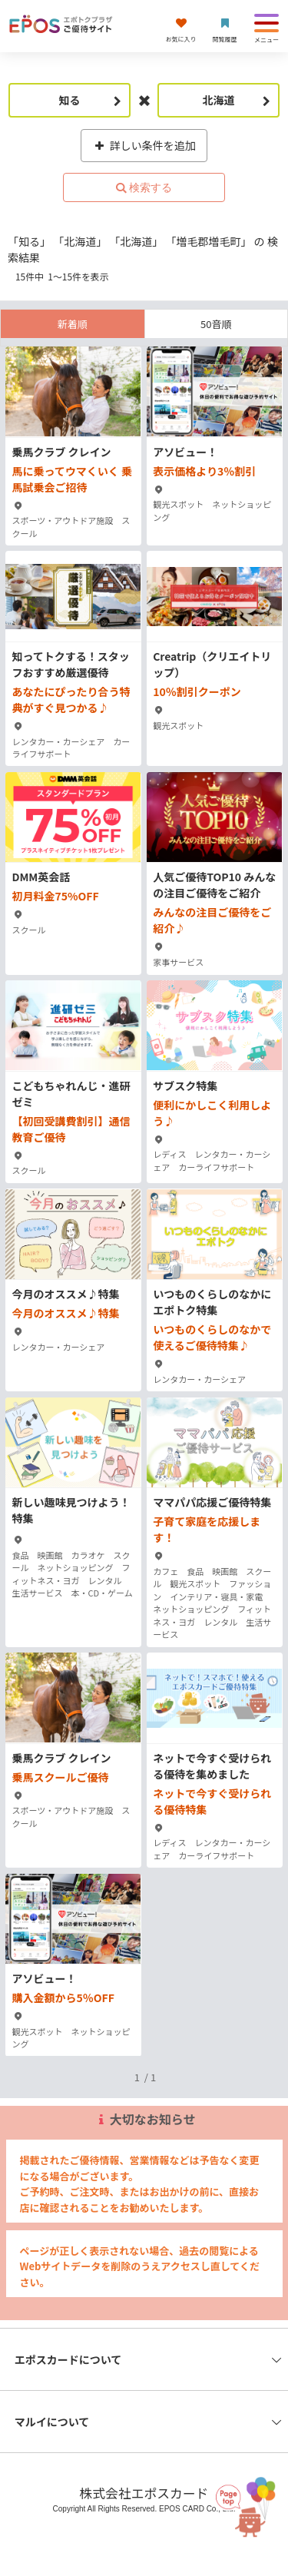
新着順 (73, 324)
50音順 (215, 324)
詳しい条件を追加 (144, 145)
